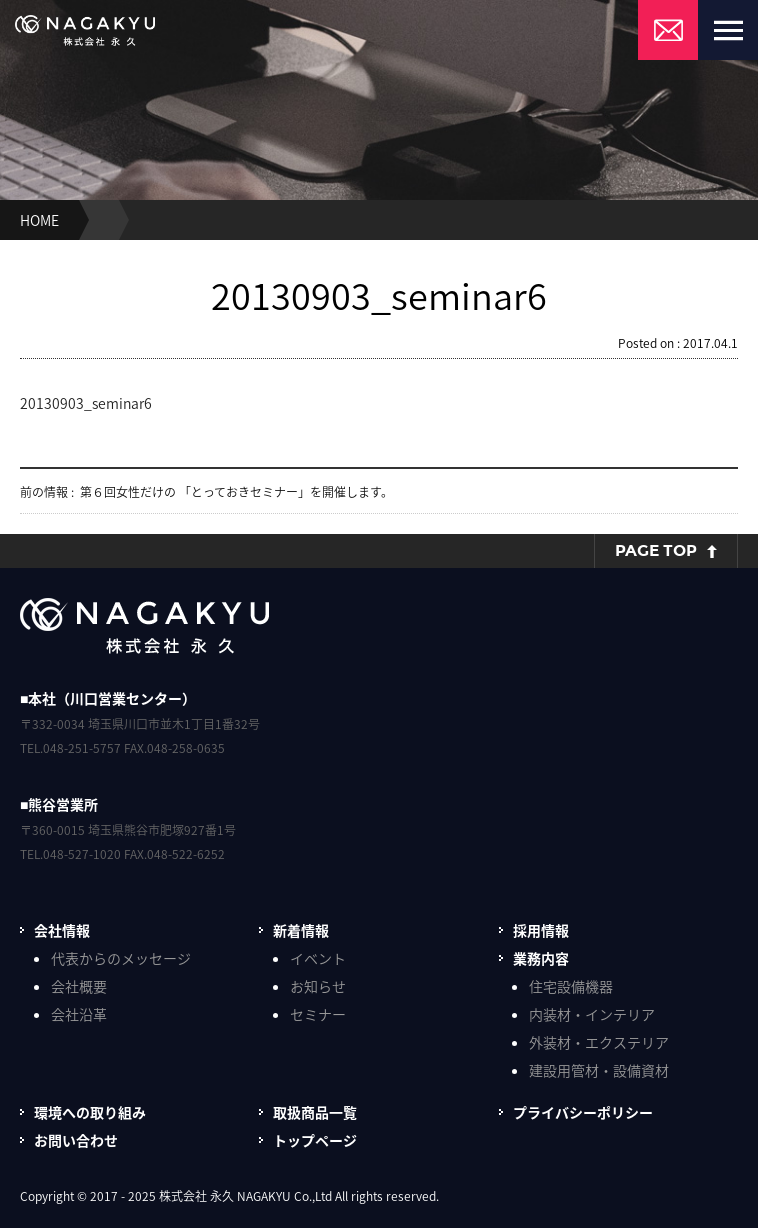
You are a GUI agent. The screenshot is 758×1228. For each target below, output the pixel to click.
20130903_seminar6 (86, 403)
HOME (39, 220)
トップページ (315, 1140)
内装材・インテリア (592, 1014)
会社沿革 (79, 1014)
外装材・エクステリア (599, 1042)
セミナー (318, 1014)
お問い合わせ (76, 1140)
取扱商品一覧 (315, 1112)
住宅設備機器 (571, 986)
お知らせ (318, 986)
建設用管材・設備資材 (599, 1070)
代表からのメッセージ (121, 958)
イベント (318, 958)
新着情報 (301, 930)
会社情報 (62, 930)
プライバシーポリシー (583, 1112)
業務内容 (541, 958)
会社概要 (79, 986)
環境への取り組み (90, 1112)
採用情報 (541, 930)
